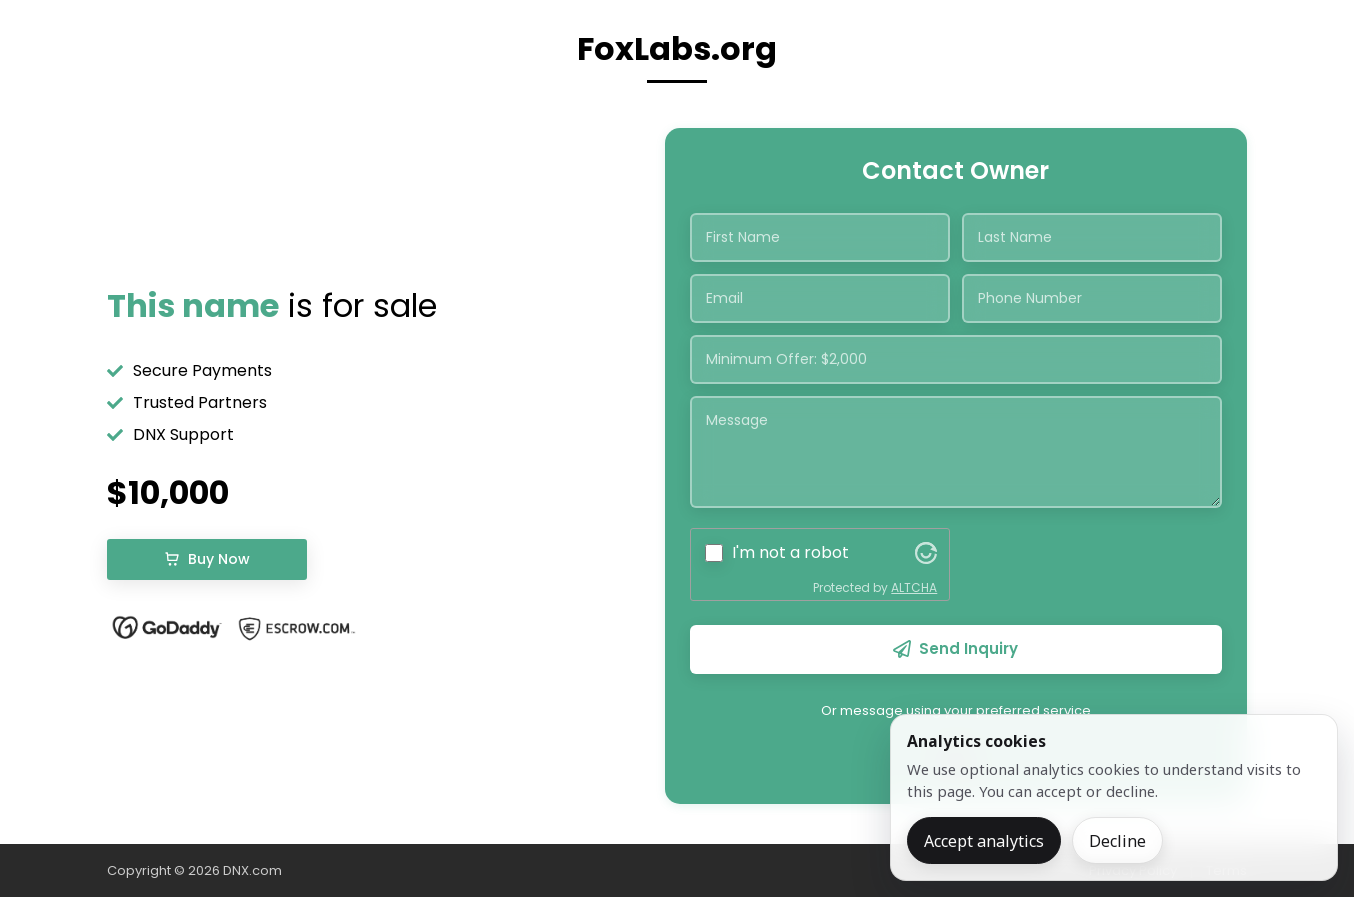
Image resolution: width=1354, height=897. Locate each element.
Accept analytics (984, 841)
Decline (1117, 841)
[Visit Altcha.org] (926, 553)
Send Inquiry (955, 648)
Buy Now (207, 559)
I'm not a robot (790, 552)
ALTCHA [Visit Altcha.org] (914, 587)
